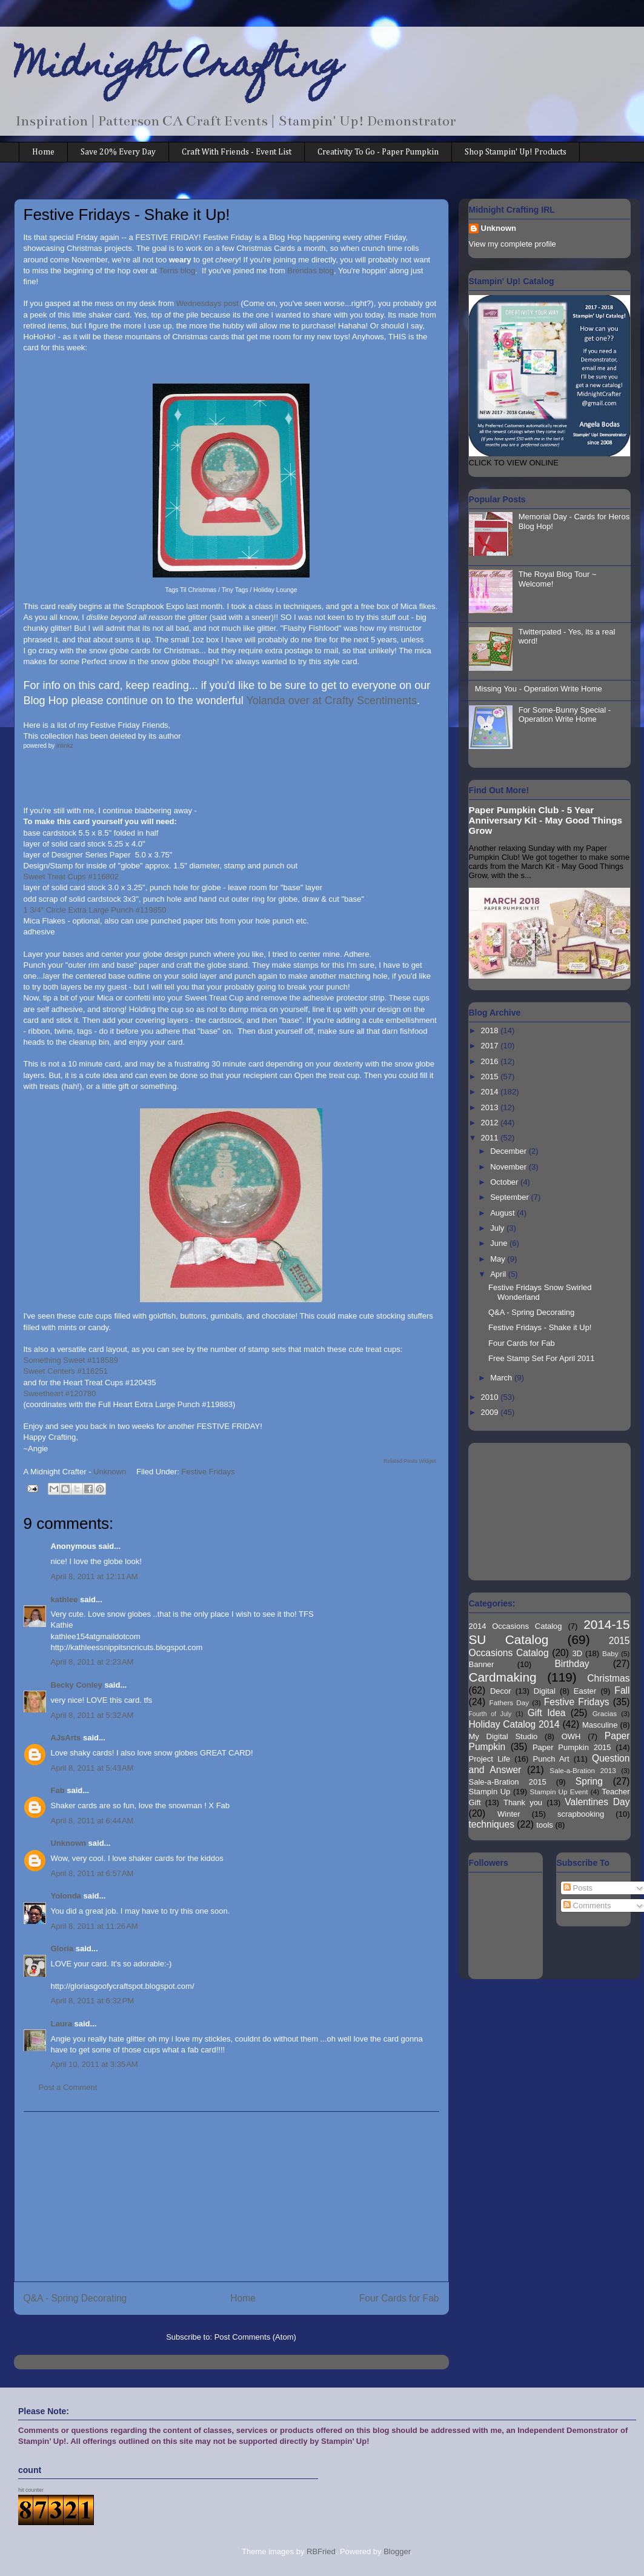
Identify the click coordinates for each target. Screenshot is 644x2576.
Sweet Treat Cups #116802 (71, 876)
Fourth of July (490, 1714)
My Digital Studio (503, 1736)
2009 (491, 1412)
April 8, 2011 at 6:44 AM (92, 1820)
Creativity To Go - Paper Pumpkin (378, 152)
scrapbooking (580, 1814)
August (503, 1212)
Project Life (490, 1758)
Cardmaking (503, 1677)
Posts (578, 1887)
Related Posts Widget (409, 1461)
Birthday (571, 1664)
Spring (589, 1781)
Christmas (608, 1678)
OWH (571, 1736)
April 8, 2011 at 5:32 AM (92, 1715)
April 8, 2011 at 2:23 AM (92, 1661)
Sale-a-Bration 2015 (507, 1781)
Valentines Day (597, 1802)
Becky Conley (76, 1684)
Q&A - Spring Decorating (75, 2298)
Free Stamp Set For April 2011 (541, 1358)
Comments (587, 1905)
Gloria (63, 1948)
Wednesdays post (207, 303)
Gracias (605, 1713)
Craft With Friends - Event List (236, 152)
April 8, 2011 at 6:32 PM (92, 2000)
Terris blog (177, 270)
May (498, 1258)
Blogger (396, 2551)
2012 (491, 1122)
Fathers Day (509, 1702)
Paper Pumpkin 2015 (572, 1747)
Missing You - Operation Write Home (538, 688)
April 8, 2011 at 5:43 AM (92, 1767)
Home (43, 152)
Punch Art (551, 1758)
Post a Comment (68, 2087)
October (505, 1181)
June (500, 1243)
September (510, 1197)
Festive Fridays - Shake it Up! (540, 1327)
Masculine (600, 1724)
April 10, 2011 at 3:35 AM (94, 2064)
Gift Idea (547, 1713)
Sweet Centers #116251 (66, 1371)
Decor (500, 1691)
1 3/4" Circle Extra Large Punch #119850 (95, 909)
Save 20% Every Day (118, 152)
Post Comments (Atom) (255, 2336)
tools (544, 1824)
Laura (61, 2023)
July (498, 1228)
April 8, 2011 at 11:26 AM (94, 1926)
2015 (491, 1076)
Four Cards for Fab (399, 2298)
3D (578, 1653)
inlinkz (64, 745)
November (509, 1166)
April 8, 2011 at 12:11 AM (94, 1576)
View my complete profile (512, 243)
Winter (508, 1814)
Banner (481, 1664)
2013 (491, 1107)
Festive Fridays (207, 1471)
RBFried (321, 2551)
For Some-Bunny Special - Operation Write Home (565, 714)
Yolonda (66, 1895)
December (509, 1151)
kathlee (64, 1599)
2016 (491, 1061)
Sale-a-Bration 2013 (582, 1770)
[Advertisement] (231, 2196)
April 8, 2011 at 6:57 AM (92, 1873)
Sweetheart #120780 (60, 1393)
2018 (491, 1030)
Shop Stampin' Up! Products (515, 152)
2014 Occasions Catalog (515, 1626)
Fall (621, 1690)
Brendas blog (310, 270)
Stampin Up (490, 1791)
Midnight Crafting (178, 68)
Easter (585, 1691)
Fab (58, 1790)
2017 (491, 1045)
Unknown (69, 1843)
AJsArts (66, 1737)
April (499, 1274)
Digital (545, 1691)
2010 (491, 1397)
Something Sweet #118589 (71, 1360)
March (502, 1377)
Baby (610, 1653)
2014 (491, 1091)
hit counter (31, 2490)
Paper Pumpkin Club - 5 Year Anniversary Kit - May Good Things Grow (545, 820)
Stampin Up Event (559, 1792)
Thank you (522, 1802)
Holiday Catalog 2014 (514, 1724)
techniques (491, 1824)
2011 (491, 1137)
